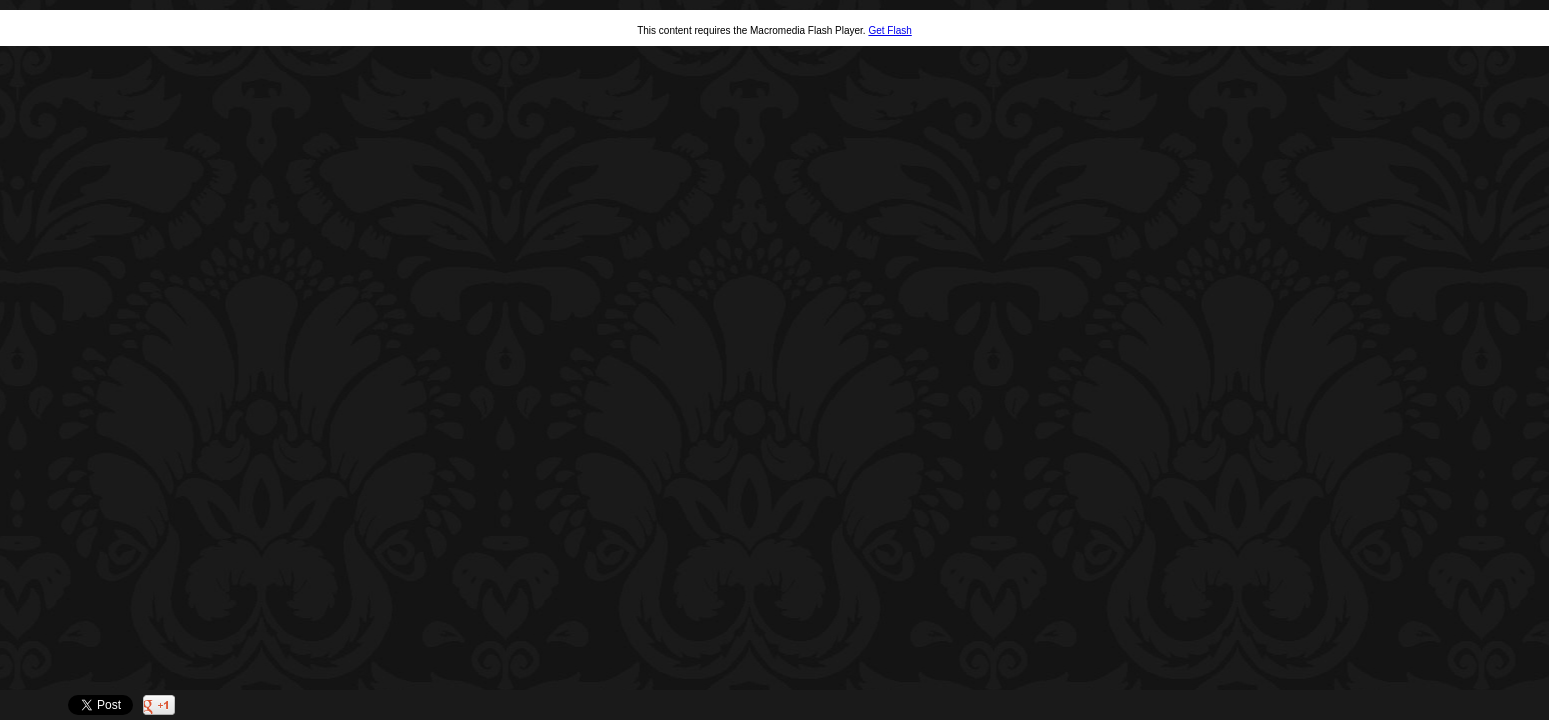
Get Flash (889, 30)
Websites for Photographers (1534, 705)
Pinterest (1505, 705)
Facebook (1447, 705)
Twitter (1476, 705)
